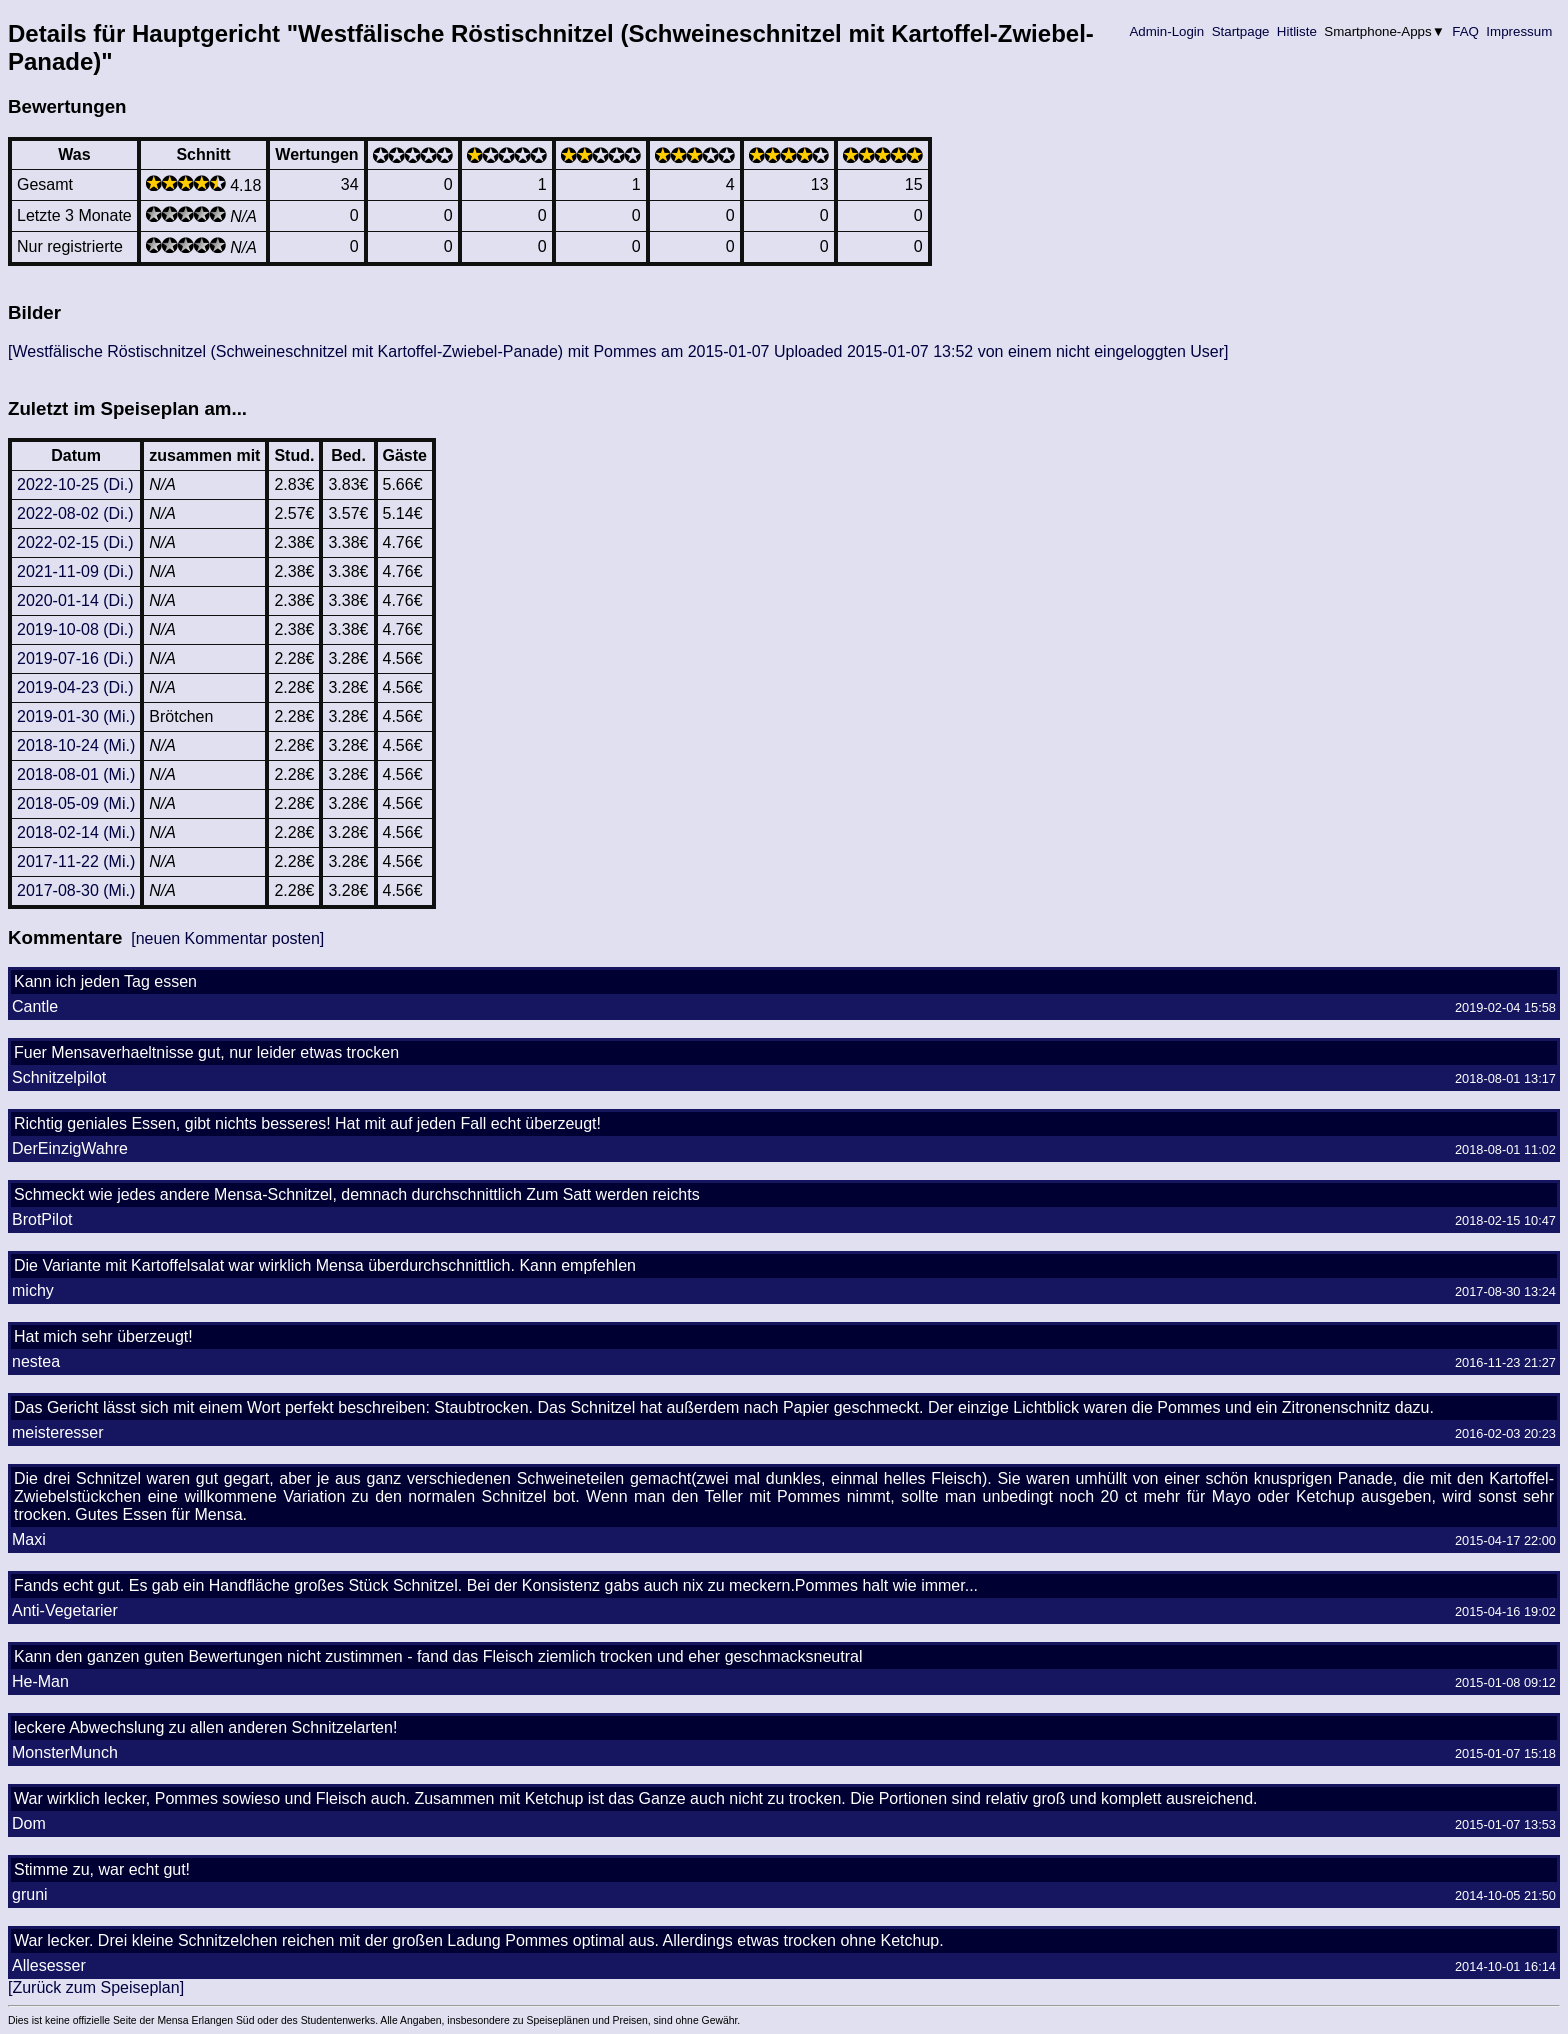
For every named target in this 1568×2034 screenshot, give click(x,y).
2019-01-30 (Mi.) (76, 716)
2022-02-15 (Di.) (75, 542)
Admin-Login (1167, 31)
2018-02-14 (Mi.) (76, 832)
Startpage (1240, 31)
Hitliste (1296, 31)
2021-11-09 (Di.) (75, 571)
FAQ (1466, 31)
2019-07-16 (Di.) (75, 658)
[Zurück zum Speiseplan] (96, 1987)
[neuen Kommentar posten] (227, 938)
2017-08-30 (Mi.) (76, 890)
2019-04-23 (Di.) (75, 687)
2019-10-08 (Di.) (75, 629)
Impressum (1519, 31)
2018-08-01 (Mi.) (76, 774)
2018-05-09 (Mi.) (76, 803)
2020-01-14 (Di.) (75, 600)
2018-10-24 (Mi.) (76, 745)
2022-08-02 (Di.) (75, 513)
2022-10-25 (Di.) (75, 484)
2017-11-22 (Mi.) (76, 861)
